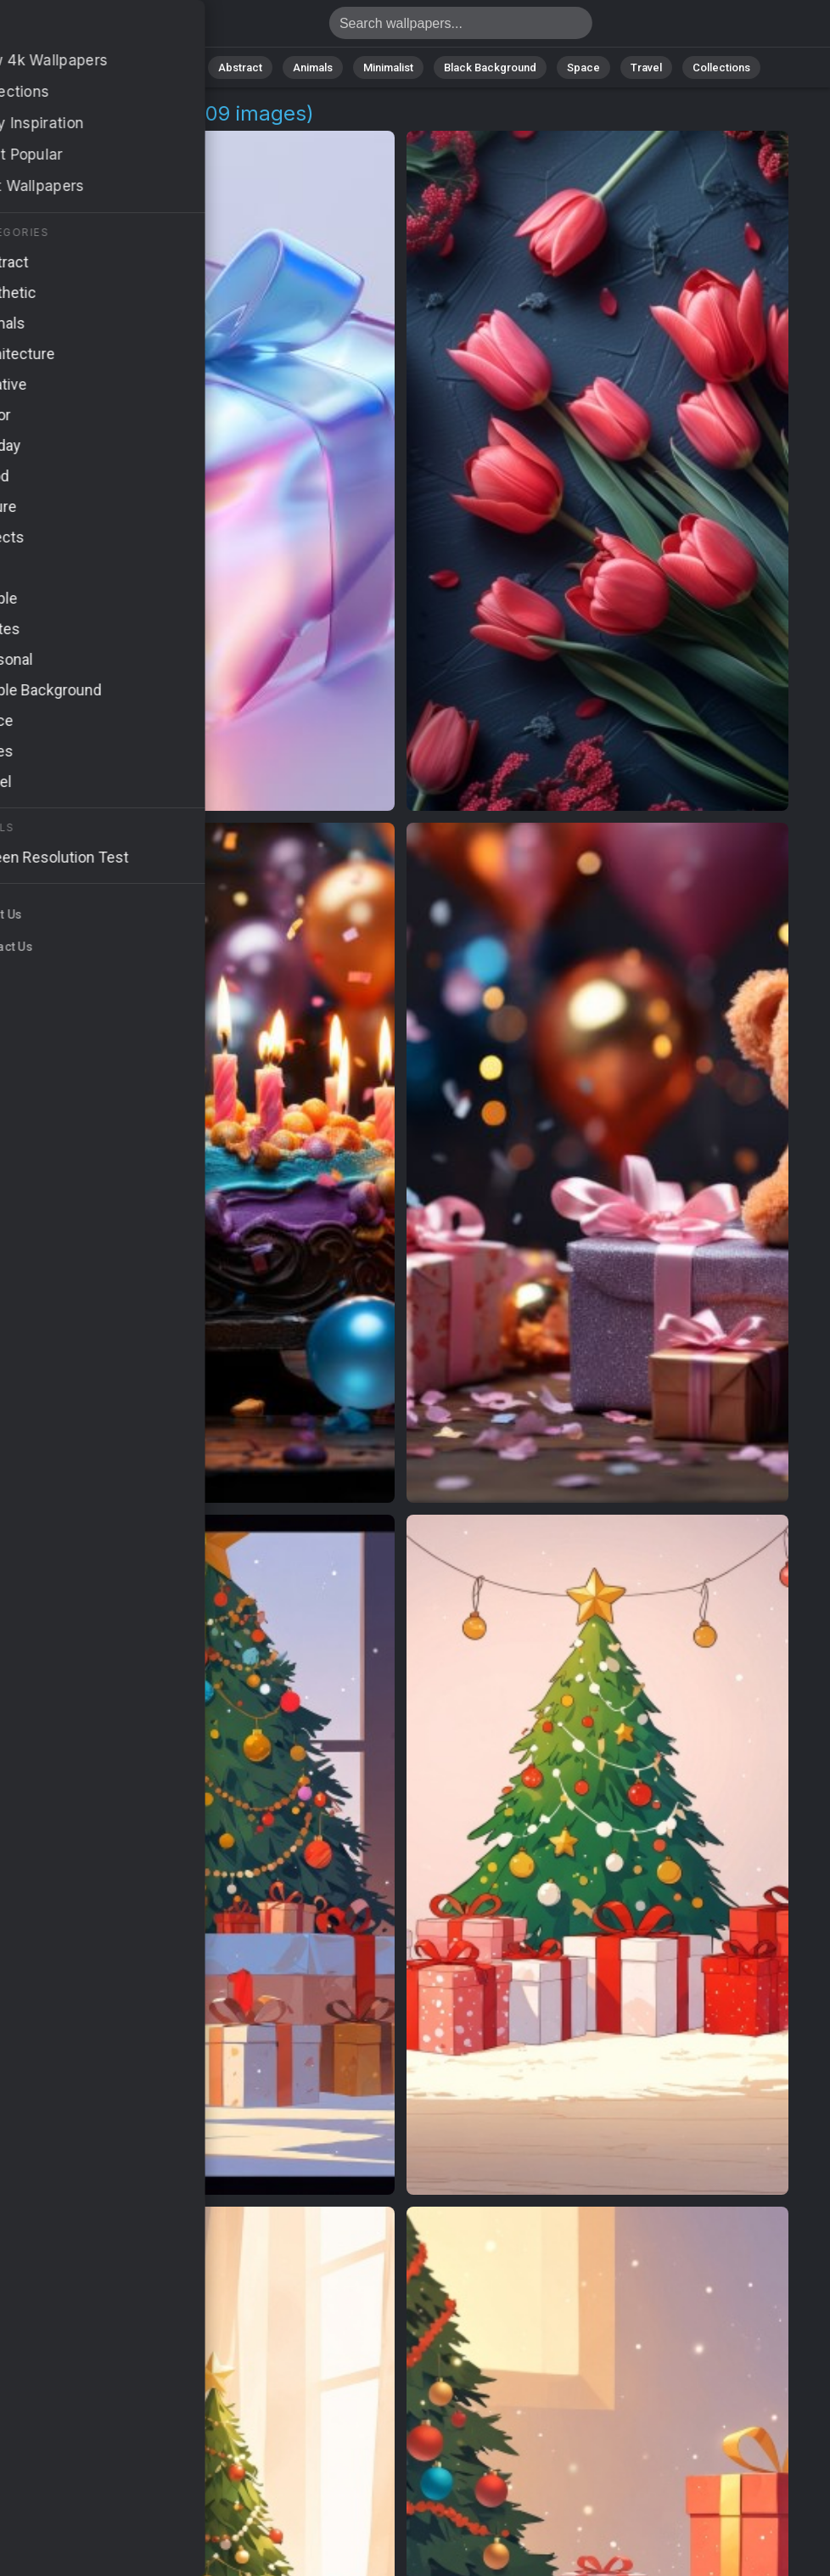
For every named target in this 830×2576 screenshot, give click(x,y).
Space (583, 67)
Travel (646, 67)
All (116, 67)
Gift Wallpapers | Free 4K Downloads (102, 28)
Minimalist (388, 67)
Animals (313, 67)
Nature (171, 67)
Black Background (490, 67)
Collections (721, 67)
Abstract (240, 67)
